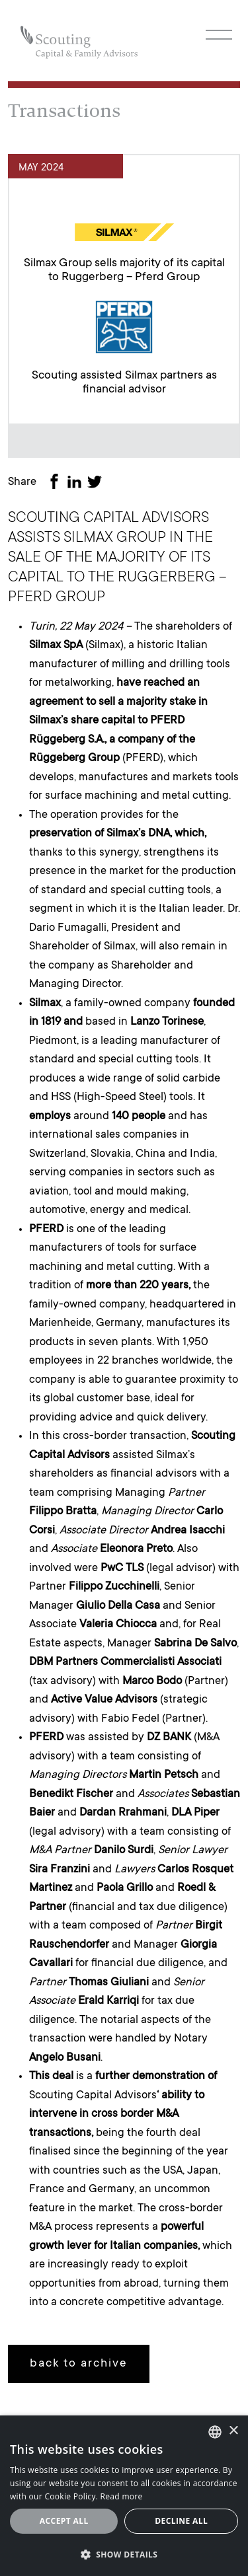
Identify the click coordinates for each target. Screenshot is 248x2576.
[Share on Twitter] (97, 483)
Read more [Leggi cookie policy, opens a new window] (122, 2496)
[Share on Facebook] (57, 483)
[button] (124, 2554)
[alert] (124, 2495)
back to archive (79, 2364)
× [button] (233, 2431)
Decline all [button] (181, 2520)
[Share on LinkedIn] (77, 483)
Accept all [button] (64, 2520)
